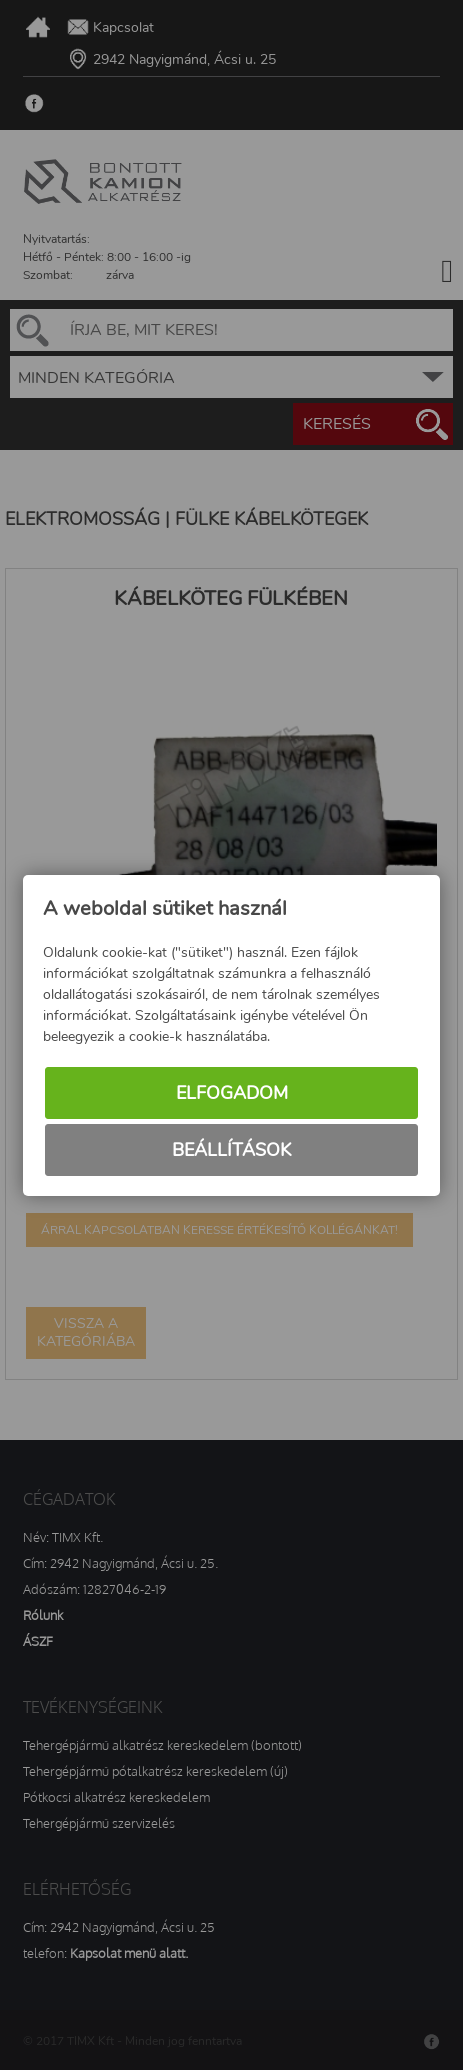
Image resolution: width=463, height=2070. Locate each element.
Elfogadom (232, 1093)
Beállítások (231, 1150)
